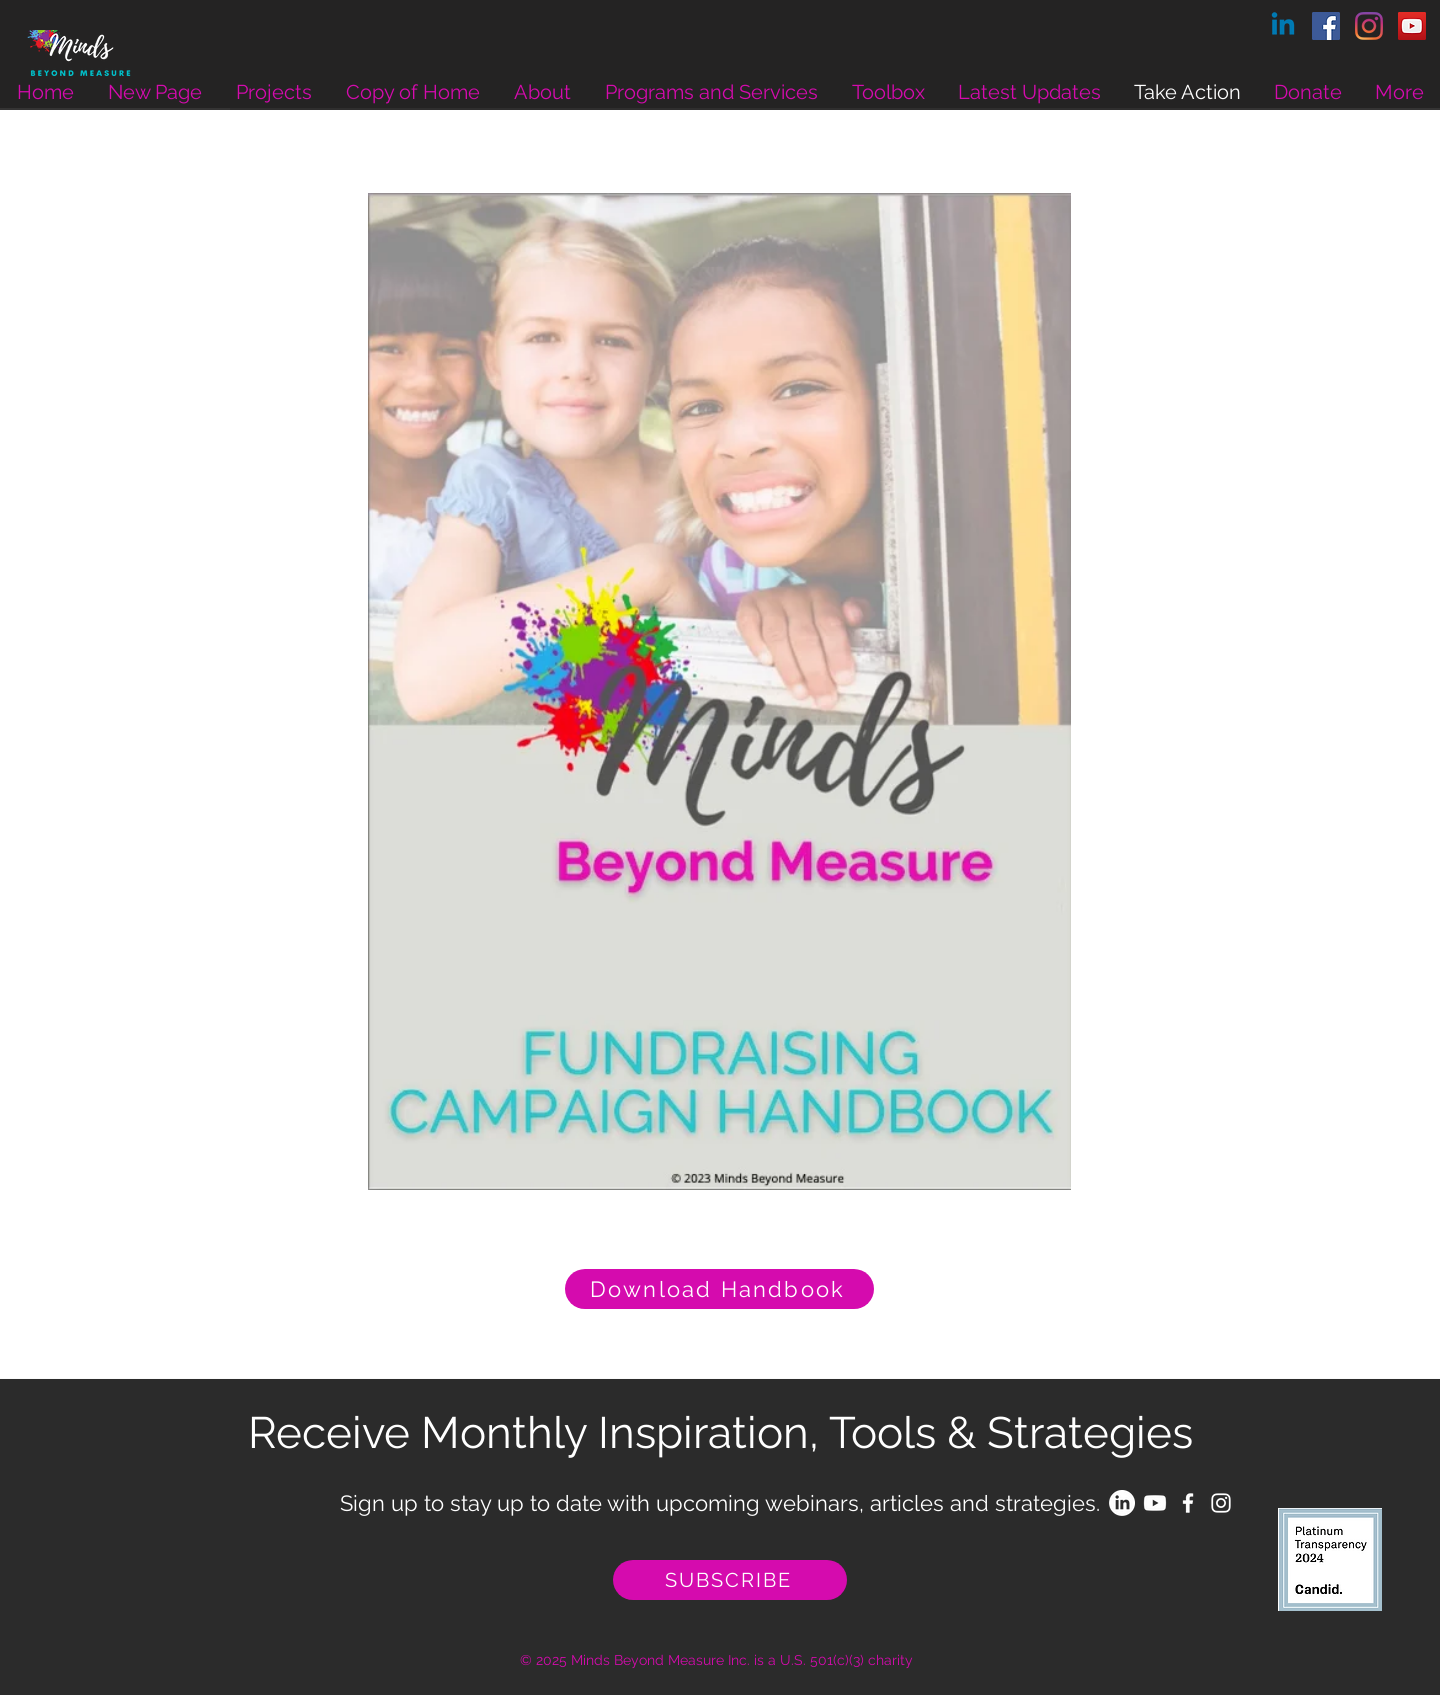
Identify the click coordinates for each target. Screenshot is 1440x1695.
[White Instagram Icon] (1221, 1503)
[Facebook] (1326, 26)
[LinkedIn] (1122, 1503)
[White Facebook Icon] (1188, 1503)
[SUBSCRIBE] (730, 1580)
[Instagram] (1369, 26)
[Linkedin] (1283, 26)
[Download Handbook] (719, 1289)
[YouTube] (1412, 26)
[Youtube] (1155, 1503)
